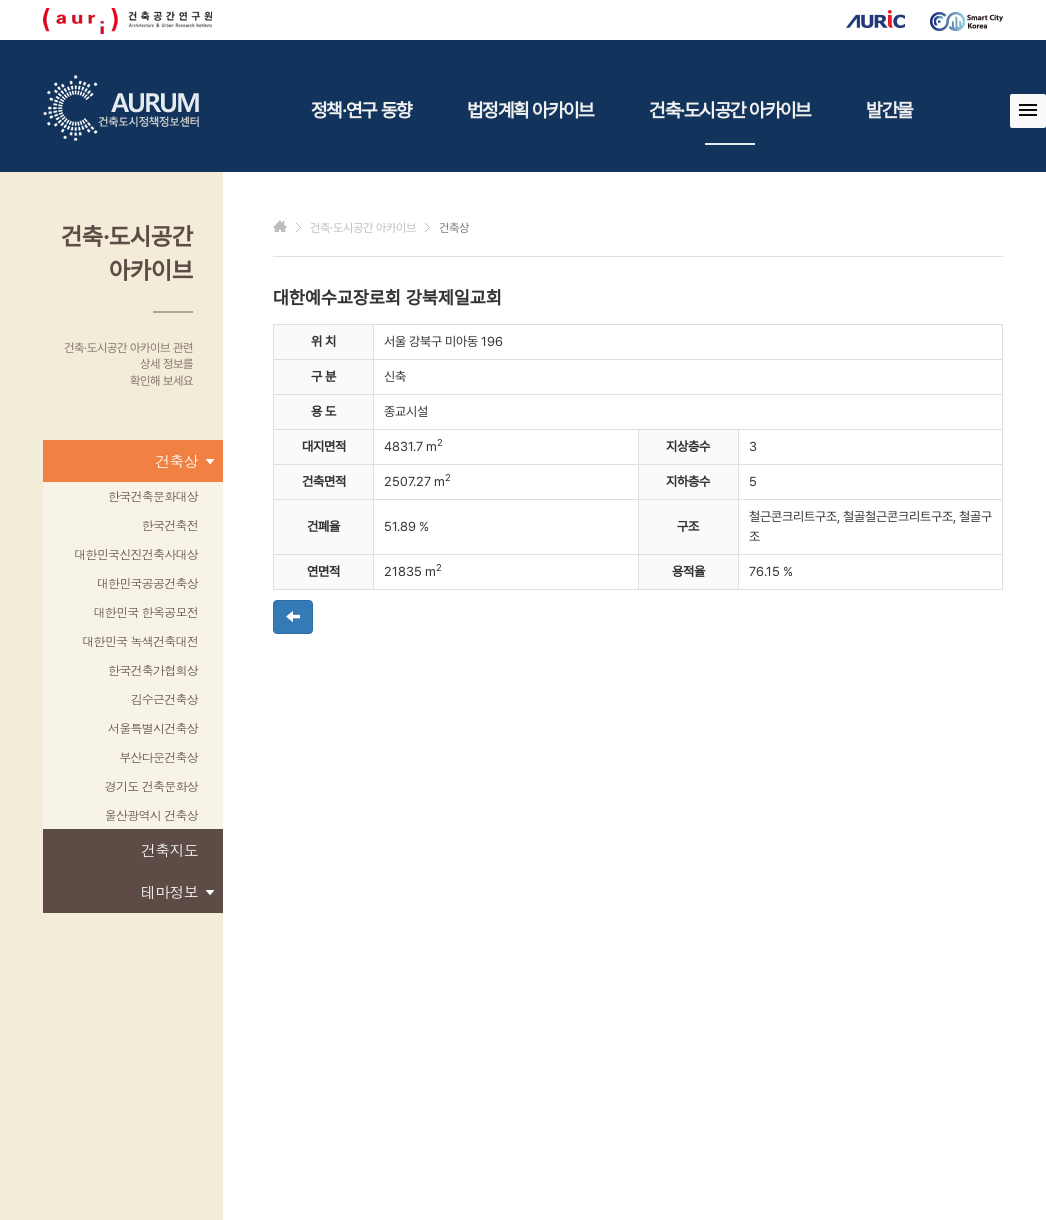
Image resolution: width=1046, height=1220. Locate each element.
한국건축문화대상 (153, 495)
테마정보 (177, 892)
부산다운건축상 (158, 756)
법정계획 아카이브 (530, 110)
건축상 (184, 461)
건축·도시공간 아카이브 (729, 122)
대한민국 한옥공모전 (145, 611)
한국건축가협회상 (153, 669)
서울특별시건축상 (153, 727)
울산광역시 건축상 (151, 814)
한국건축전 (170, 524)
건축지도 (169, 849)
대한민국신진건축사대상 (136, 553)
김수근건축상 (165, 698)
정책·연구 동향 (361, 110)
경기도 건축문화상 (151, 785)
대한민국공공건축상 (147, 582)
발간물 (889, 110)
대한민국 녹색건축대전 (140, 640)
